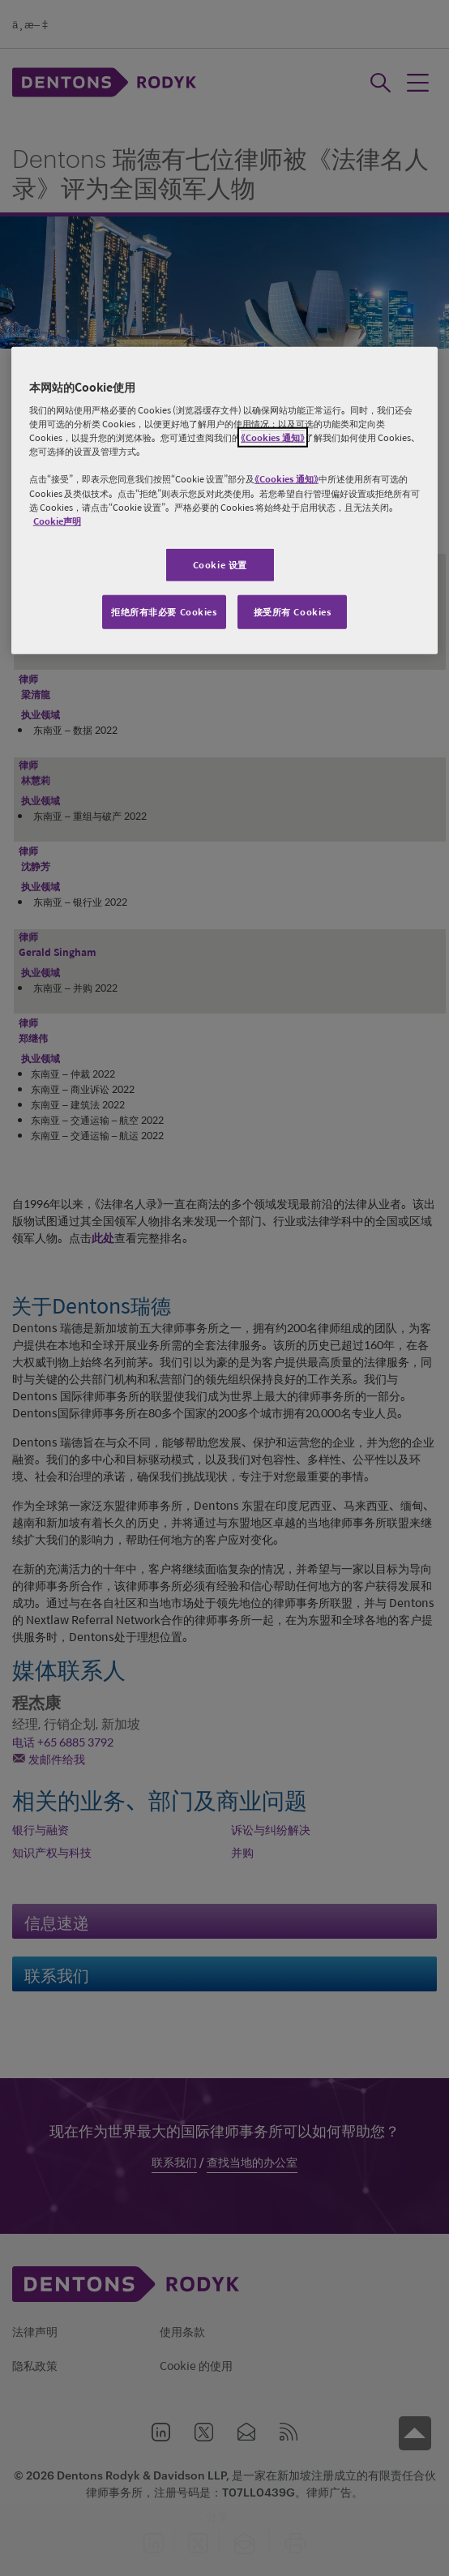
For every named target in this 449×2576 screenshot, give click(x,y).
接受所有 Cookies (292, 611)
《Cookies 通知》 (273, 437)
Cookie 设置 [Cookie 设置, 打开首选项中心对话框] (220, 564)
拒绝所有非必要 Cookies (164, 611)
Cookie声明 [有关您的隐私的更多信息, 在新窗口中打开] (57, 520)
